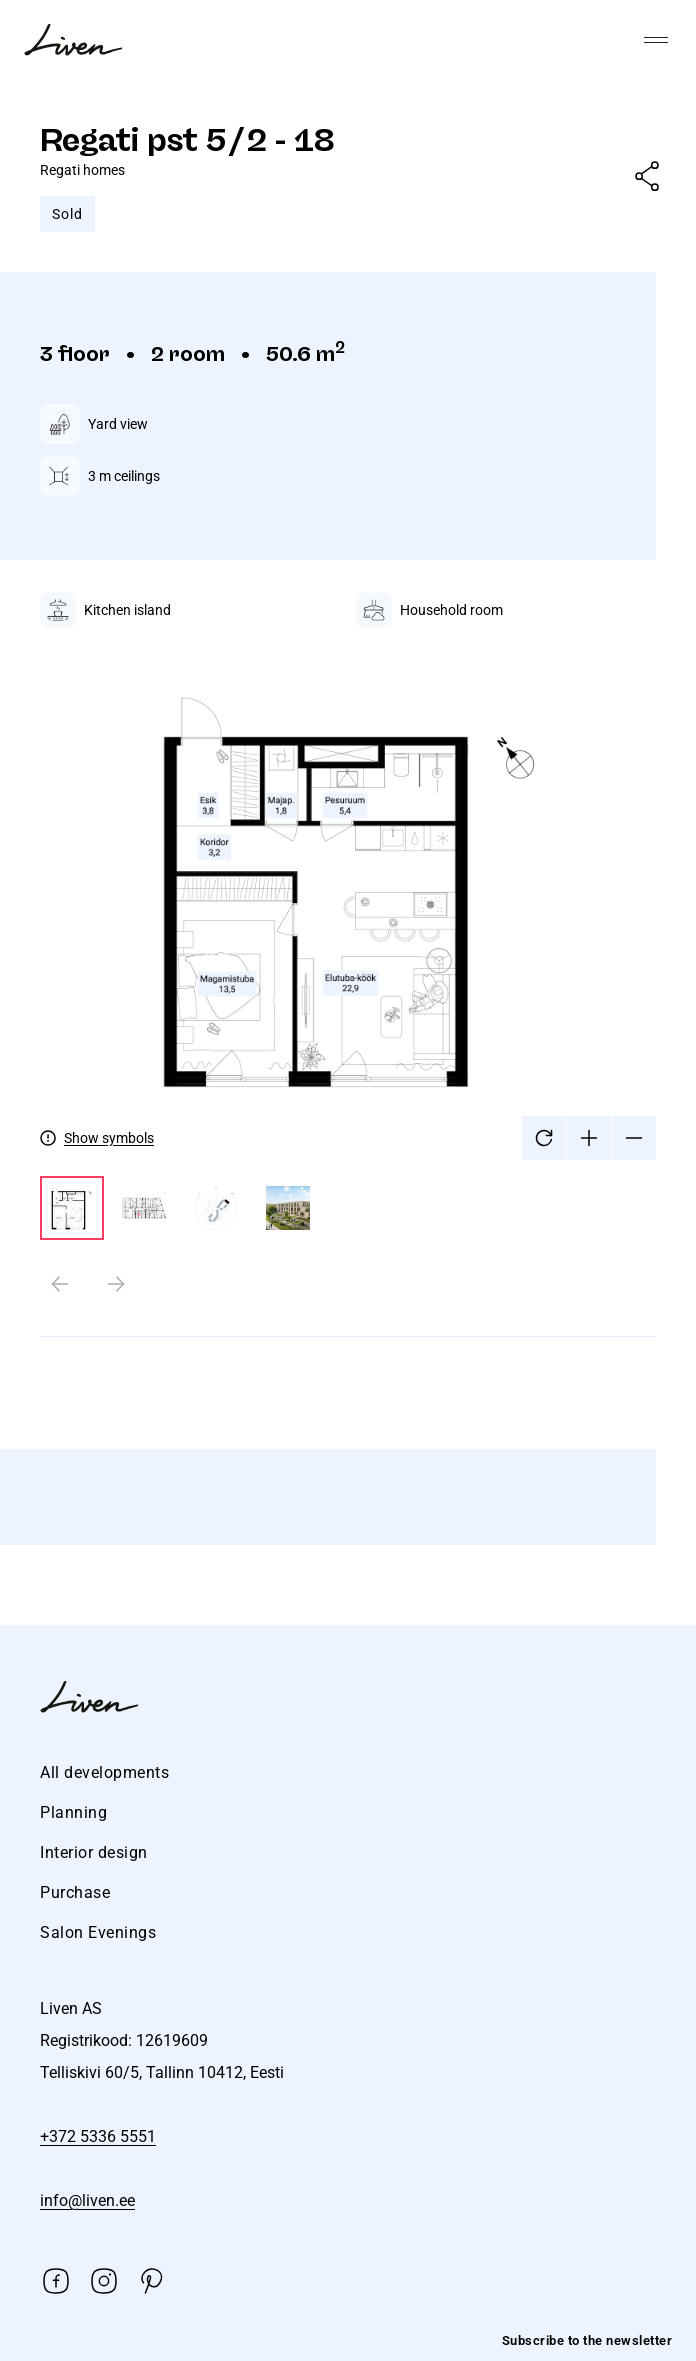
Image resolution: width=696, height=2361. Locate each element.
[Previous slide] (60, 1284)
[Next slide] (116, 1284)
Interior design (94, 1852)
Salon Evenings (98, 1932)
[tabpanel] (348, 980)
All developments (104, 1772)
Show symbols (109, 1138)
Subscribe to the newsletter (587, 2340)
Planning (73, 1812)
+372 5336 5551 (98, 2136)
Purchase (75, 1892)
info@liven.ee (87, 2200)
